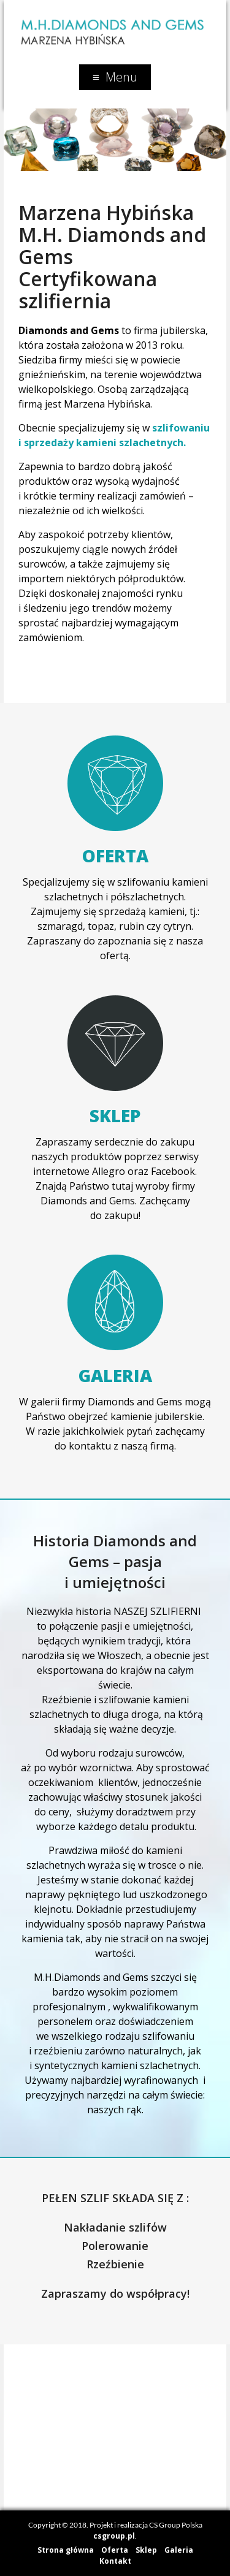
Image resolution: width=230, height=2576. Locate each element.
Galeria (115, 1375)
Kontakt (115, 2561)
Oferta (115, 855)
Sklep (115, 1115)
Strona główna (65, 2550)
